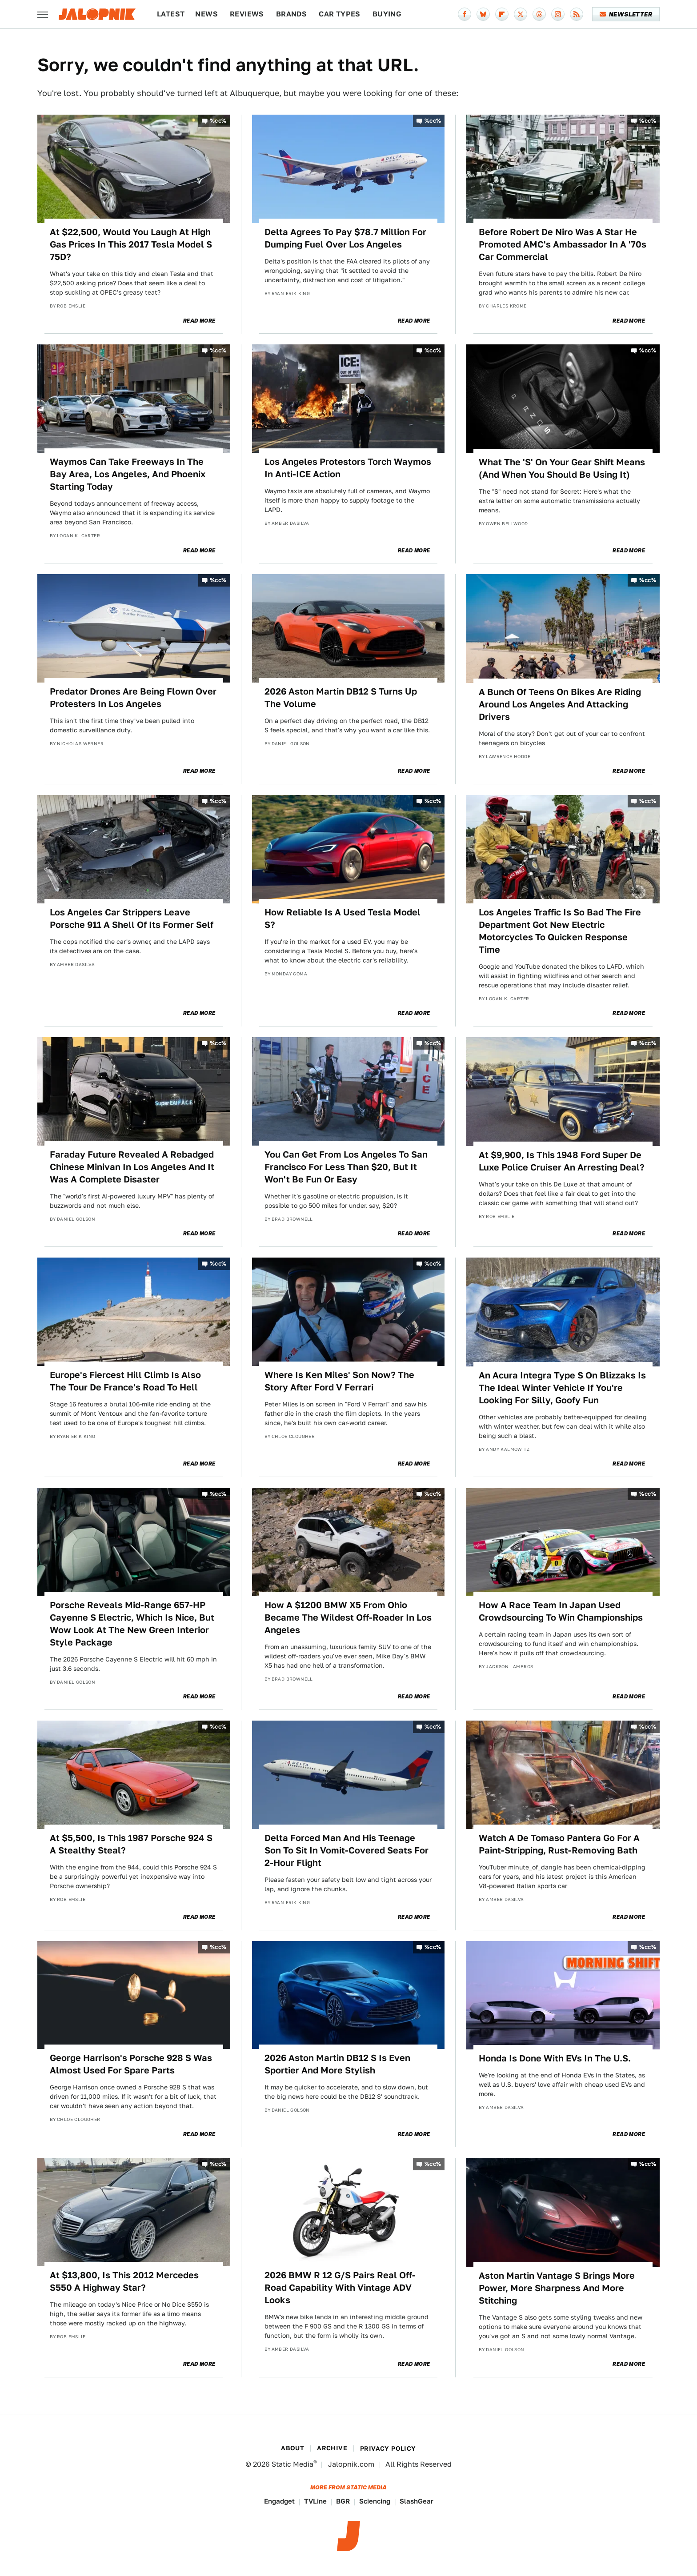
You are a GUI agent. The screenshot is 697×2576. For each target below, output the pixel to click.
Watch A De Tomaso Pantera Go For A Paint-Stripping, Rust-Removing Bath (559, 1844)
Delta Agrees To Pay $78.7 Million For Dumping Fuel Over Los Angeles (345, 238)
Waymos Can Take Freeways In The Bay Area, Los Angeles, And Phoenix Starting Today (127, 474)
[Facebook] (464, 14)
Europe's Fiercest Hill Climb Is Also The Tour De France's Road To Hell (125, 1381)
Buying (387, 14)
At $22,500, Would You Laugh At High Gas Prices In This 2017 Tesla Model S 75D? (131, 244)
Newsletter (626, 14)
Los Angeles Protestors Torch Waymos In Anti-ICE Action (347, 467)
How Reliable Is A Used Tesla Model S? (342, 918)
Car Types (340, 14)
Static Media (292, 2464)
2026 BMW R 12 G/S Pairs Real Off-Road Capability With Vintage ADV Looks (340, 2287)
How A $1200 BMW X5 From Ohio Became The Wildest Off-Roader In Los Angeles (348, 1617)
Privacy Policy (388, 2448)
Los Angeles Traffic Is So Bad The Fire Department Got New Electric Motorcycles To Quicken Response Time (560, 931)
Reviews (247, 14)
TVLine (315, 2501)
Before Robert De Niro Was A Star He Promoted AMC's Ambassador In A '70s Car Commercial (562, 244)
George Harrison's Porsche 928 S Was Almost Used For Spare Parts (131, 2064)
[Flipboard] (502, 14)
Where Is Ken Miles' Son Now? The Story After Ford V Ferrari (339, 1381)
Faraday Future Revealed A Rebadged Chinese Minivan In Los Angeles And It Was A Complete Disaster (132, 1167)
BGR (343, 2501)
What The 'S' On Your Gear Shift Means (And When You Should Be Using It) (562, 468)
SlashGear (416, 2501)
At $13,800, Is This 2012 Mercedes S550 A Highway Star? (124, 2281)
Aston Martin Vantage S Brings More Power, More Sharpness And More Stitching (557, 2288)
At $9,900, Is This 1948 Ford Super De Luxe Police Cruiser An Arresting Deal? (562, 1161)
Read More (199, 321)
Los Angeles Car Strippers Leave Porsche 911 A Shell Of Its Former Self (131, 918)
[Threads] (539, 14)
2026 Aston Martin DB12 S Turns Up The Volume (340, 697)
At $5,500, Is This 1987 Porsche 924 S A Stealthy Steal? (131, 1844)
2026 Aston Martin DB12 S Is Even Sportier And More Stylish (337, 2064)
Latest (170, 14)
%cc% (218, 120)
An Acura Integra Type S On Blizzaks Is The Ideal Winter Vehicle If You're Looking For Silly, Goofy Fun (562, 1388)
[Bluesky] (483, 14)
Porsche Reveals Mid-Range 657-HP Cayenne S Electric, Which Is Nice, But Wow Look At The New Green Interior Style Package (132, 1624)
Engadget (279, 2501)
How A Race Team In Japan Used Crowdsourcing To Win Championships (561, 1611)
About (292, 2448)
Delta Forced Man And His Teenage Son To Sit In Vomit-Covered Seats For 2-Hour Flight (346, 1850)
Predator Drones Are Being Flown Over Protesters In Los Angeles (133, 697)
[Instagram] (558, 14)
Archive (332, 2448)
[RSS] (576, 14)
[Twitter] (520, 14)
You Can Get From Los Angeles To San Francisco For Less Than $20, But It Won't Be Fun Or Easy (346, 1167)
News (206, 14)
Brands (291, 14)
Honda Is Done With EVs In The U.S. (555, 2058)
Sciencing (374, 2501)
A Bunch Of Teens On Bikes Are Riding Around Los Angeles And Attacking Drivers (560, 704)
